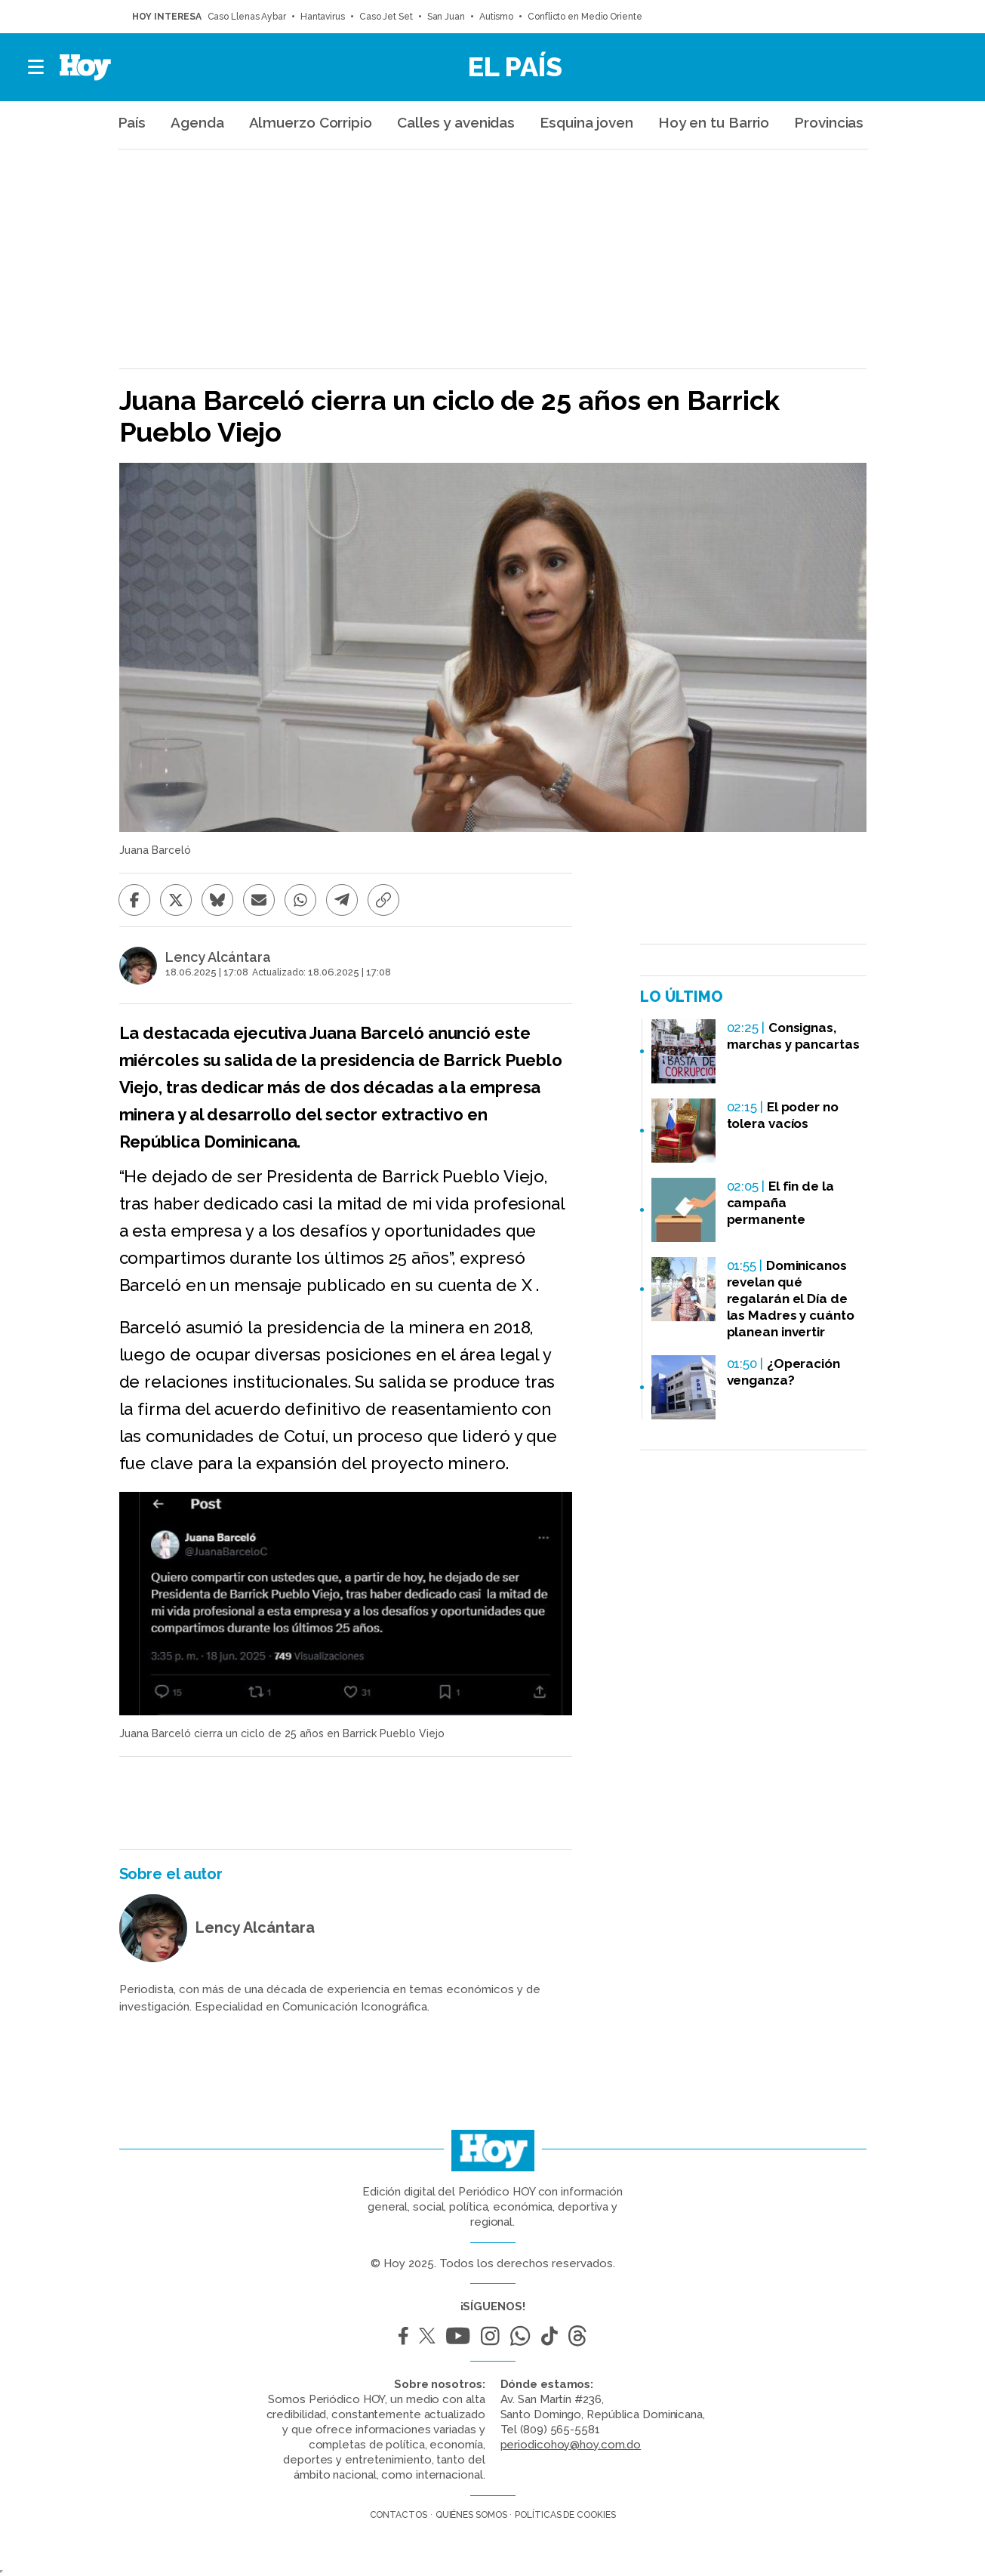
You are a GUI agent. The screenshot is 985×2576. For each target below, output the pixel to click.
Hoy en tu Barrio (713, 122)
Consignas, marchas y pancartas (793, 1036)
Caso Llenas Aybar (247, 16)
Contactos (398, 2515)
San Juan (446, 16)
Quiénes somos (471, 2515)
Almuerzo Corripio (310, 122)
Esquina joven (586, 122)
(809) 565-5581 (560, 2429)
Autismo (496, 16)
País (132, 122)
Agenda (197, 122)
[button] (36, 67)
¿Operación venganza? (783, 1372)
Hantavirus (322, 16)
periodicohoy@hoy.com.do (571, 2444)
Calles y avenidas (456, 122)
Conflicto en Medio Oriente (585, 16)
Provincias (828, 122)
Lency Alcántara (218, 957)
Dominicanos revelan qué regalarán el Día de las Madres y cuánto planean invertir (790, 1298)
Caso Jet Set (386, 16)
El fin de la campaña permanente (780, 1203)
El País (515, 66)
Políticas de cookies (565, 2515)
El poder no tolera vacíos (783, 1115)
